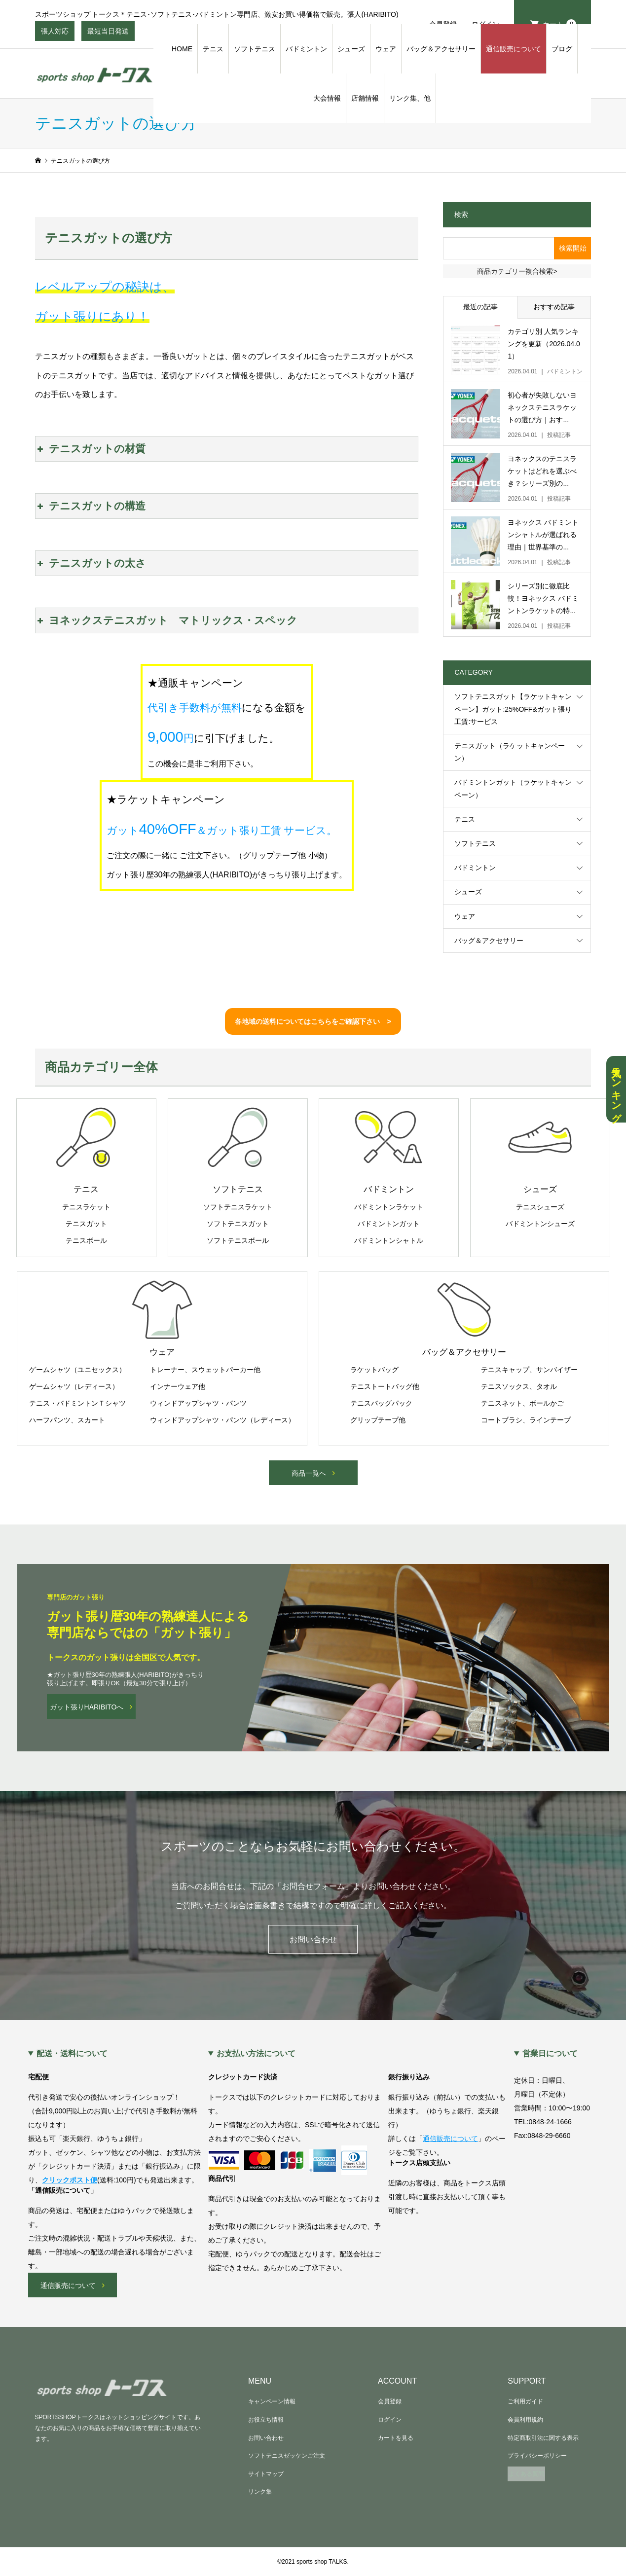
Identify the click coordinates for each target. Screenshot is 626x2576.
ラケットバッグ (374, 1369)
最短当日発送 (108, 34)
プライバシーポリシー (537, 2455)
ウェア (385, 49)
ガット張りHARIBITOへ (87, 1707)
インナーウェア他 (177, 1386)
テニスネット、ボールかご (522, 1403)
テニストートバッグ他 (384, 1386)
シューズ (351, 49)
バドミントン (306, 49)
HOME (182, 49)
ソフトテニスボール (238, 1240)
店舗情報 (365, 98)
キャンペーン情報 (271, 2401)
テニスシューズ (540, 1206)
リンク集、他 (410, 98)
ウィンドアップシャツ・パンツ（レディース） (222, 1419)
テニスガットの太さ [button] (91, 563)
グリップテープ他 (377, 1419)
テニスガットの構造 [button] (91, 505)
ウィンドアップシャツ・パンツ (198, 1403)
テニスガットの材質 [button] (91, 448)
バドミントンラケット (388, 1206)
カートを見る (395, 2437)
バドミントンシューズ (540, 1223)
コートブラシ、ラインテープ (526, 1419)
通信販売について (513, 49)
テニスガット (86, 1223)
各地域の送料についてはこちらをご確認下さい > (313, 1021)
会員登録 (390, 2401)
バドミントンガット (389, 1223)
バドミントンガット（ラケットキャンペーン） (513, 788)
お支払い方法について (256, 2054)
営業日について (550, 2054)
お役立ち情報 (266, 2419)
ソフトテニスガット (238, 1223)
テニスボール (86, 1240)
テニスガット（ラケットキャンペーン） (509, 752)
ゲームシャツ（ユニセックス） (77, 1369)
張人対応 (54, 34)
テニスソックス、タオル (519, 1386)
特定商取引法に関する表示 (543, 2437)
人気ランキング (616, 1089)
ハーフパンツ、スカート (67, 1419)
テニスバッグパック (381, 1403)
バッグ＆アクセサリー (441, 49)
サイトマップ (266, 2473)
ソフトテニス (254, 49)
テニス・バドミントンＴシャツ (77, 1403)
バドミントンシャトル (388, 1240)
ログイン (390, 2419)
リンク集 (260, 2491)
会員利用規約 (525, 2419)
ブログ (562, 49)
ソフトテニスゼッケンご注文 (286, 2455)
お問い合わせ (313, 1939)
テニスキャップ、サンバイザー (529, 1369)
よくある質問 (526, 2473)
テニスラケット (86, 1206)
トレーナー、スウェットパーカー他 (205, 1369)
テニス (213, 49)
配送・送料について (72, 2054)
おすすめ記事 (554, 307)
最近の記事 (480, 307)
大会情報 (327, 98)
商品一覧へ (309, 1473)
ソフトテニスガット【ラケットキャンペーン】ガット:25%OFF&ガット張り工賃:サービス (513, 708)
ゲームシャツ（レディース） (74, 1386)
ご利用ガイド (525, 2401)
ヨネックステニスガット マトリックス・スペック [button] (166, 620)
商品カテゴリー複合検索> (517, 271)
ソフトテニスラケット (237, 1206)
